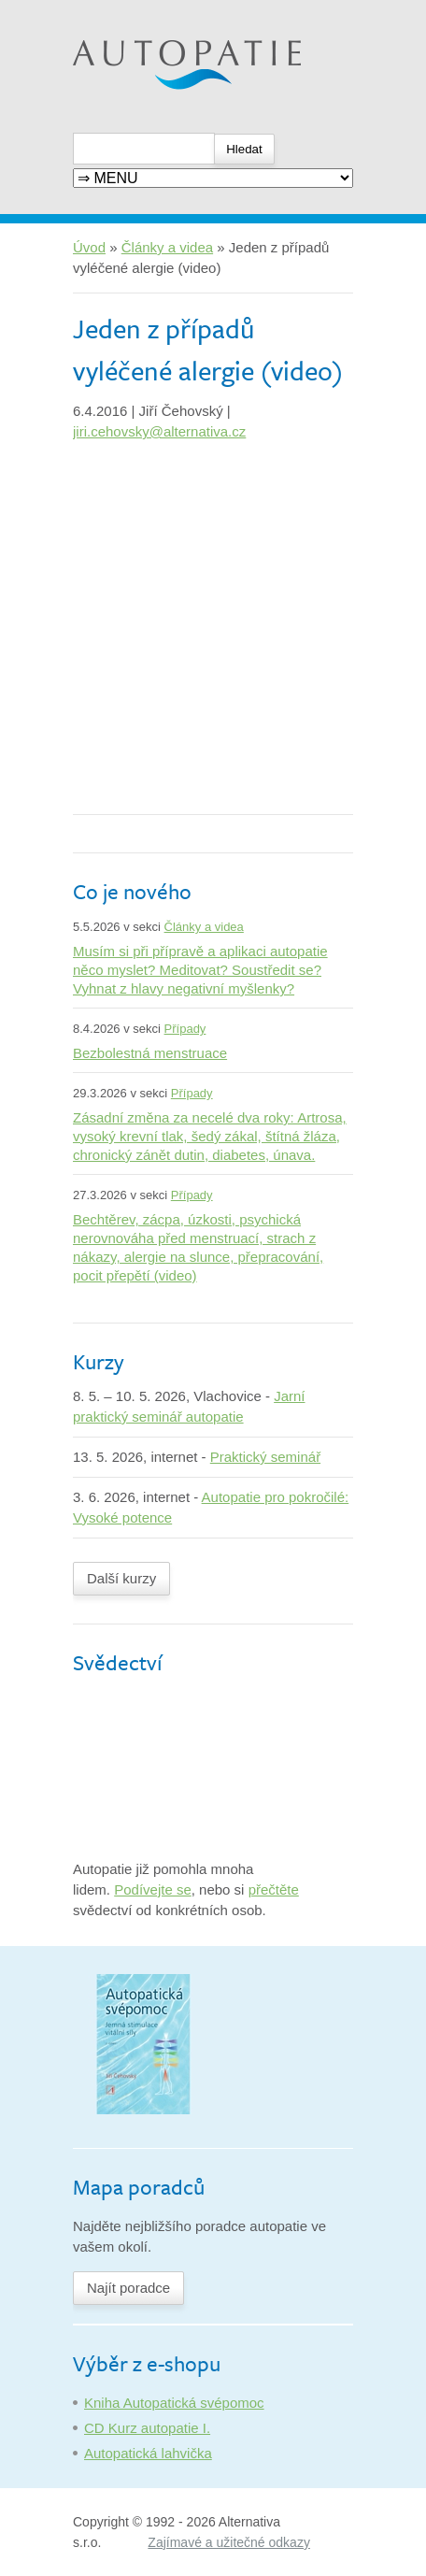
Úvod (89, 247)
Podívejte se (153, 1889)
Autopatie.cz (111, 10)
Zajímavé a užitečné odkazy (229, 2542)
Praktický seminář (265, 1457)
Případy (185, 1029)
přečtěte (273, 1889)
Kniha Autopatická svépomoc (174, 2403)
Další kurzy (121, 1578)
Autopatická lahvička (148, 2453)
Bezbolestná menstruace (150, 1053)
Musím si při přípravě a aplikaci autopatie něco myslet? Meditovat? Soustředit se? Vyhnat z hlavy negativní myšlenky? (200, 969)
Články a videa (167, 247)
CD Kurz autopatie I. (147, 2428)
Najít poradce (128, 2288)
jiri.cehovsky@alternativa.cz (159, 431)
